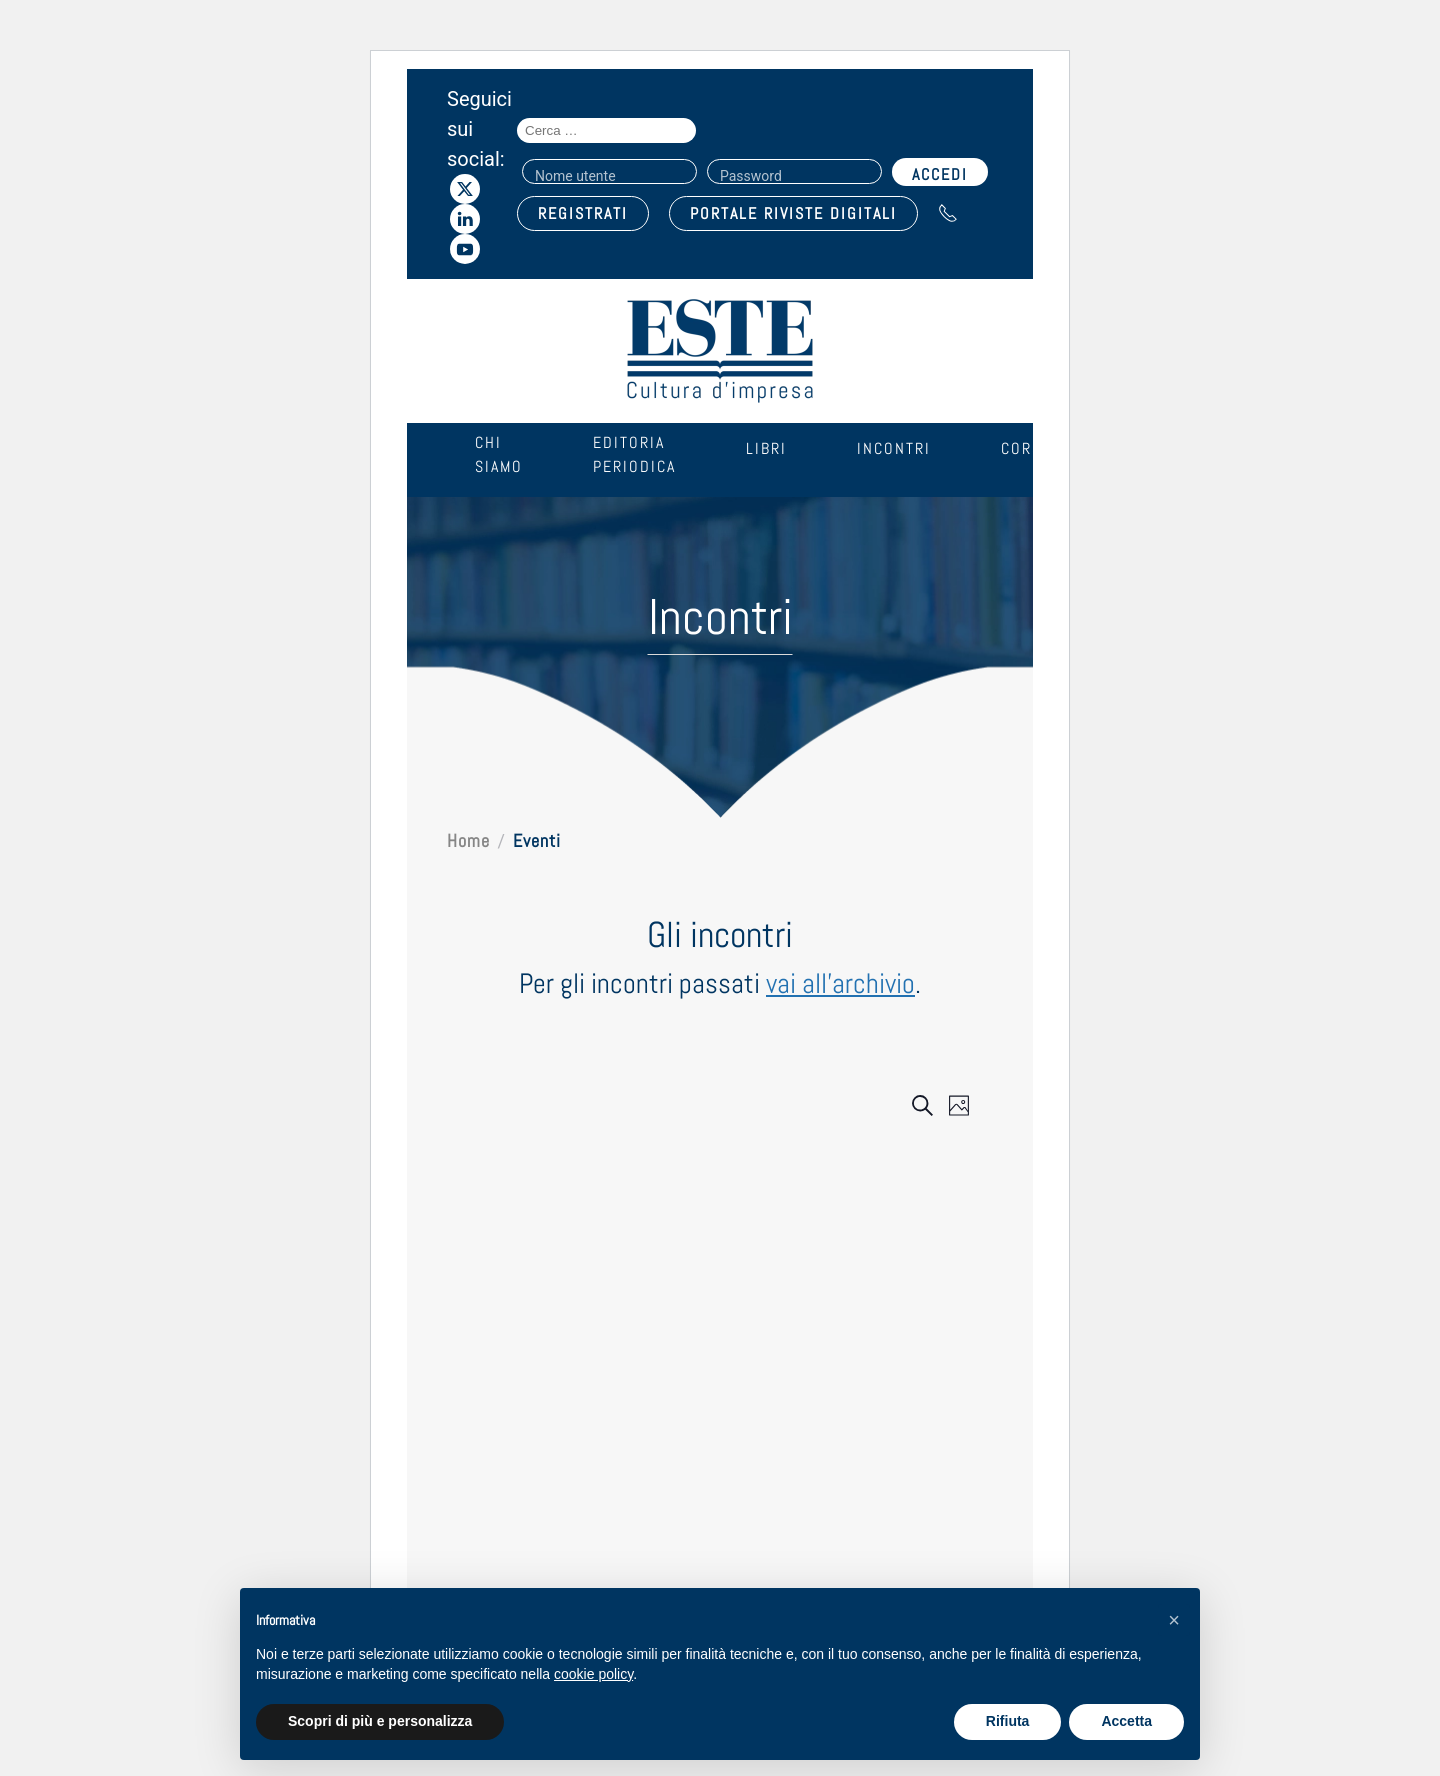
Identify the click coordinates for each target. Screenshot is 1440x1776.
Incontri (894, 448)
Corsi (1024, 448)
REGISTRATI (583, 213)
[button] (1174, 1620)
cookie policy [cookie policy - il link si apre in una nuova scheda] (593, 1674)
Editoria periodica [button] (634, 454)
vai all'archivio (840, 983)
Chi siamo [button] (499, 454)
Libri (766, 448)
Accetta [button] (1126, 1721)
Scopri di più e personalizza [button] (380, 1721)
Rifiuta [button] (1008, 1721)
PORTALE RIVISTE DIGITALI (793, 213)
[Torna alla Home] (720, 351)
